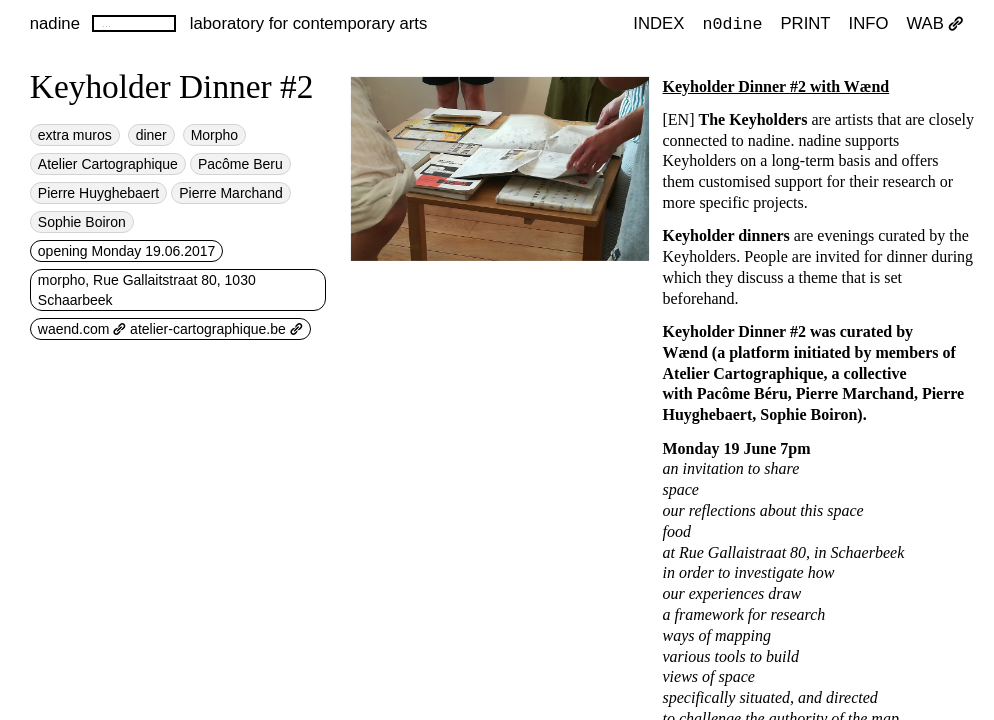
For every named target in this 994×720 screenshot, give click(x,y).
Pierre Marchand (231, 193)
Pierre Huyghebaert (98, 193)
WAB (935, 24)
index (658, 24)
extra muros (75, 135)
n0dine (732, 23)
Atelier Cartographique (108, 164)
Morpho (214, 135)
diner (151, 135)
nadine (55, 23)
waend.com (82, 329)
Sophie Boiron (82, 222)
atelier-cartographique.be (216, 329)
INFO (869, 24)
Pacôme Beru (240, 164)
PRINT (805, 24)
